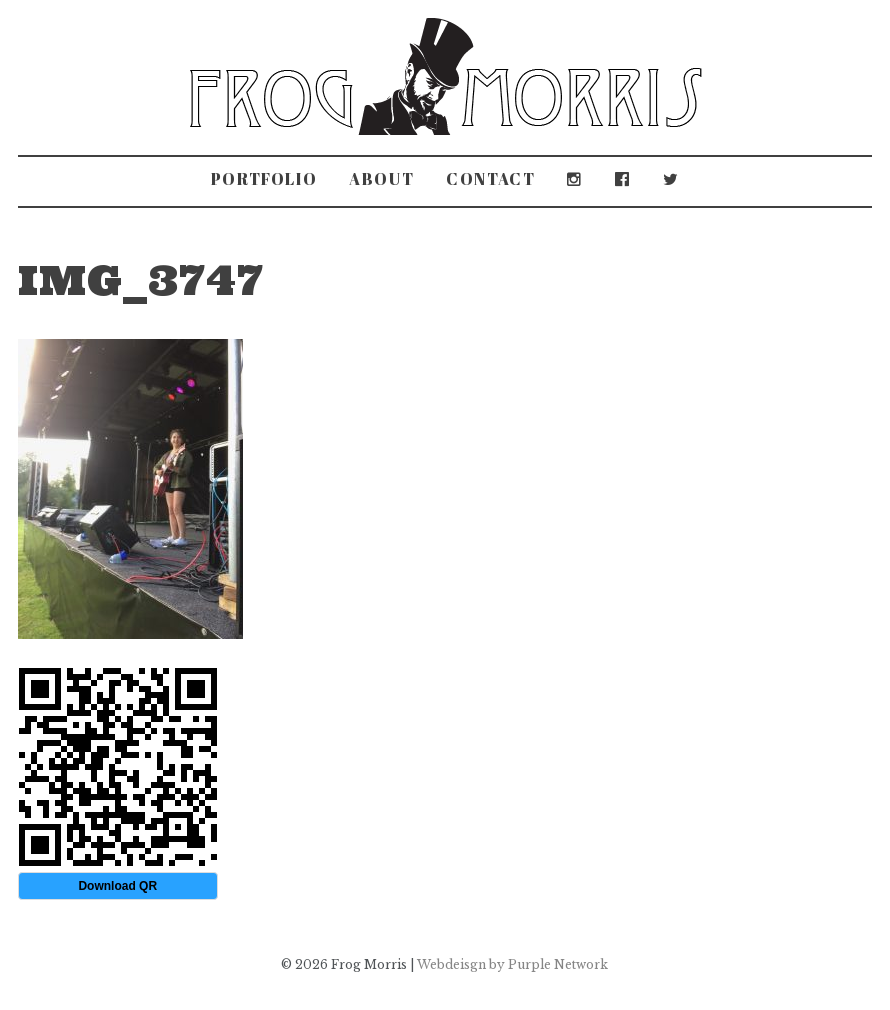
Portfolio (264, 179)
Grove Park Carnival (301, 255)
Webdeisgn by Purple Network (512, 964)
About (381, 179)
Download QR (117, 886)
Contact (490, 179)
